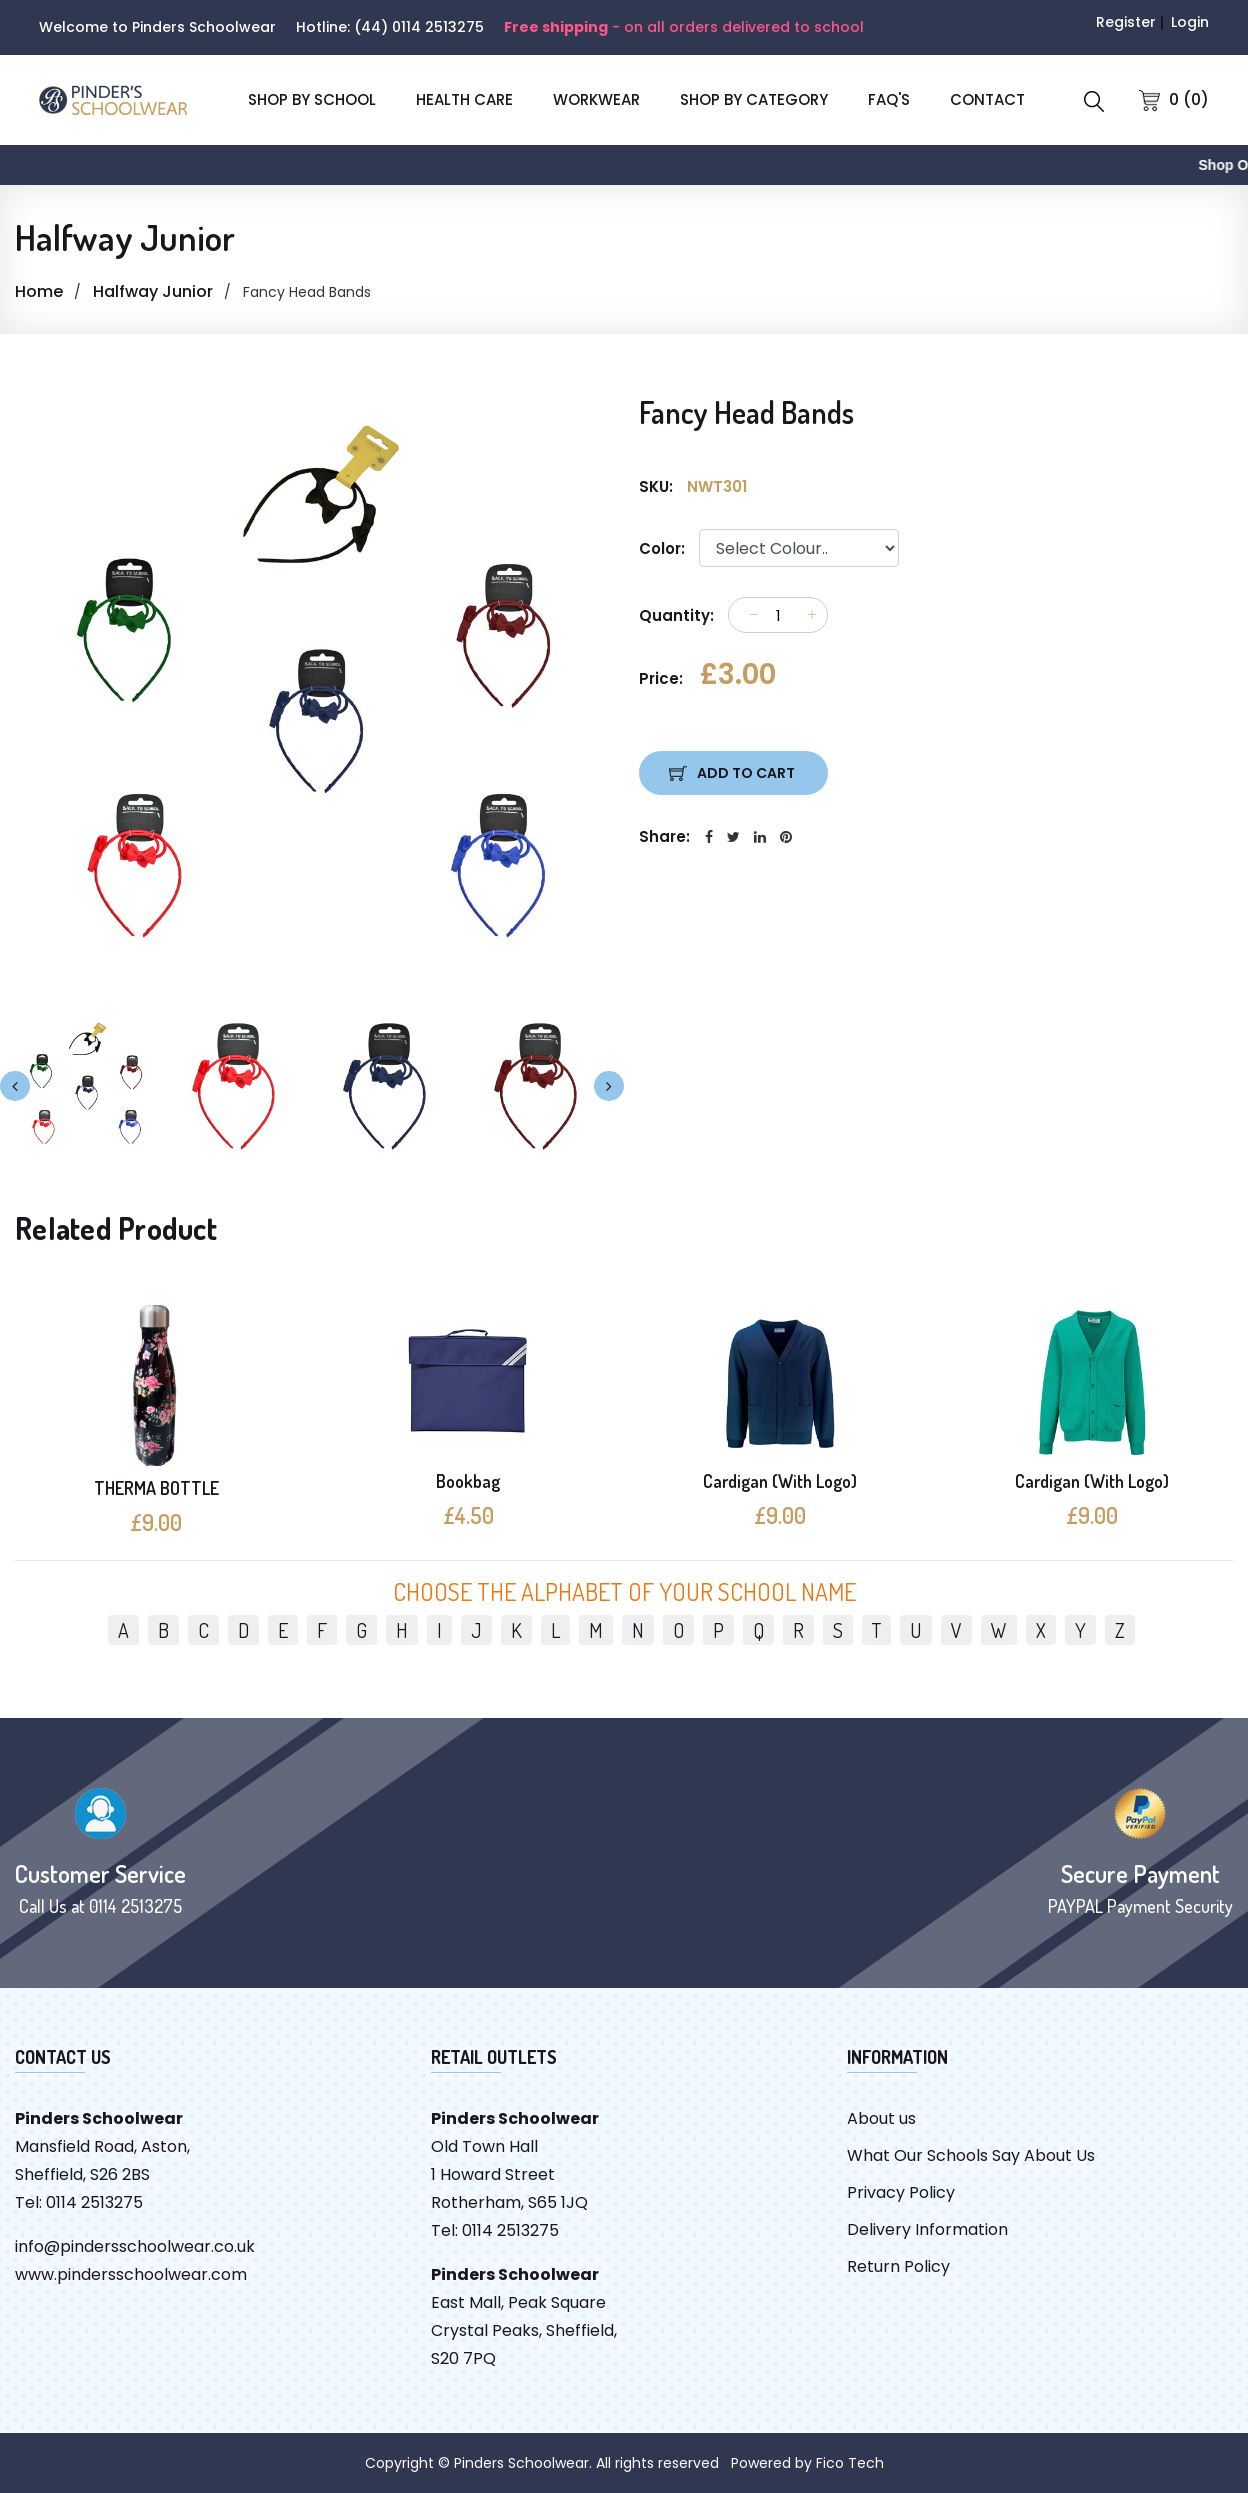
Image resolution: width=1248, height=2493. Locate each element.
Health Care (464, 99)
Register (1126, 22)
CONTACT (987, 99)
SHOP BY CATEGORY (754, 99)
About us (881, 2118)
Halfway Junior (153, 291)
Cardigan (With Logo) (780, 1481)
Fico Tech (850, 2463)
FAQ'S (889, 99)
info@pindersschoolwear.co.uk (135, 2246)
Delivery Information (927, 2229)
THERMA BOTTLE (156, 1488)
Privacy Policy (901, 2192)
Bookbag (468, 1481)
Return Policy (898, 2266)
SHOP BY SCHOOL (312, 99)
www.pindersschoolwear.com (131, 2274)
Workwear (596, 99)
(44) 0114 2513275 (419, 27)
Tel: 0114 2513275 (79, 2202)
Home (39, 291)
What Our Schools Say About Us (971, 2155)
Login (1190, 22)
